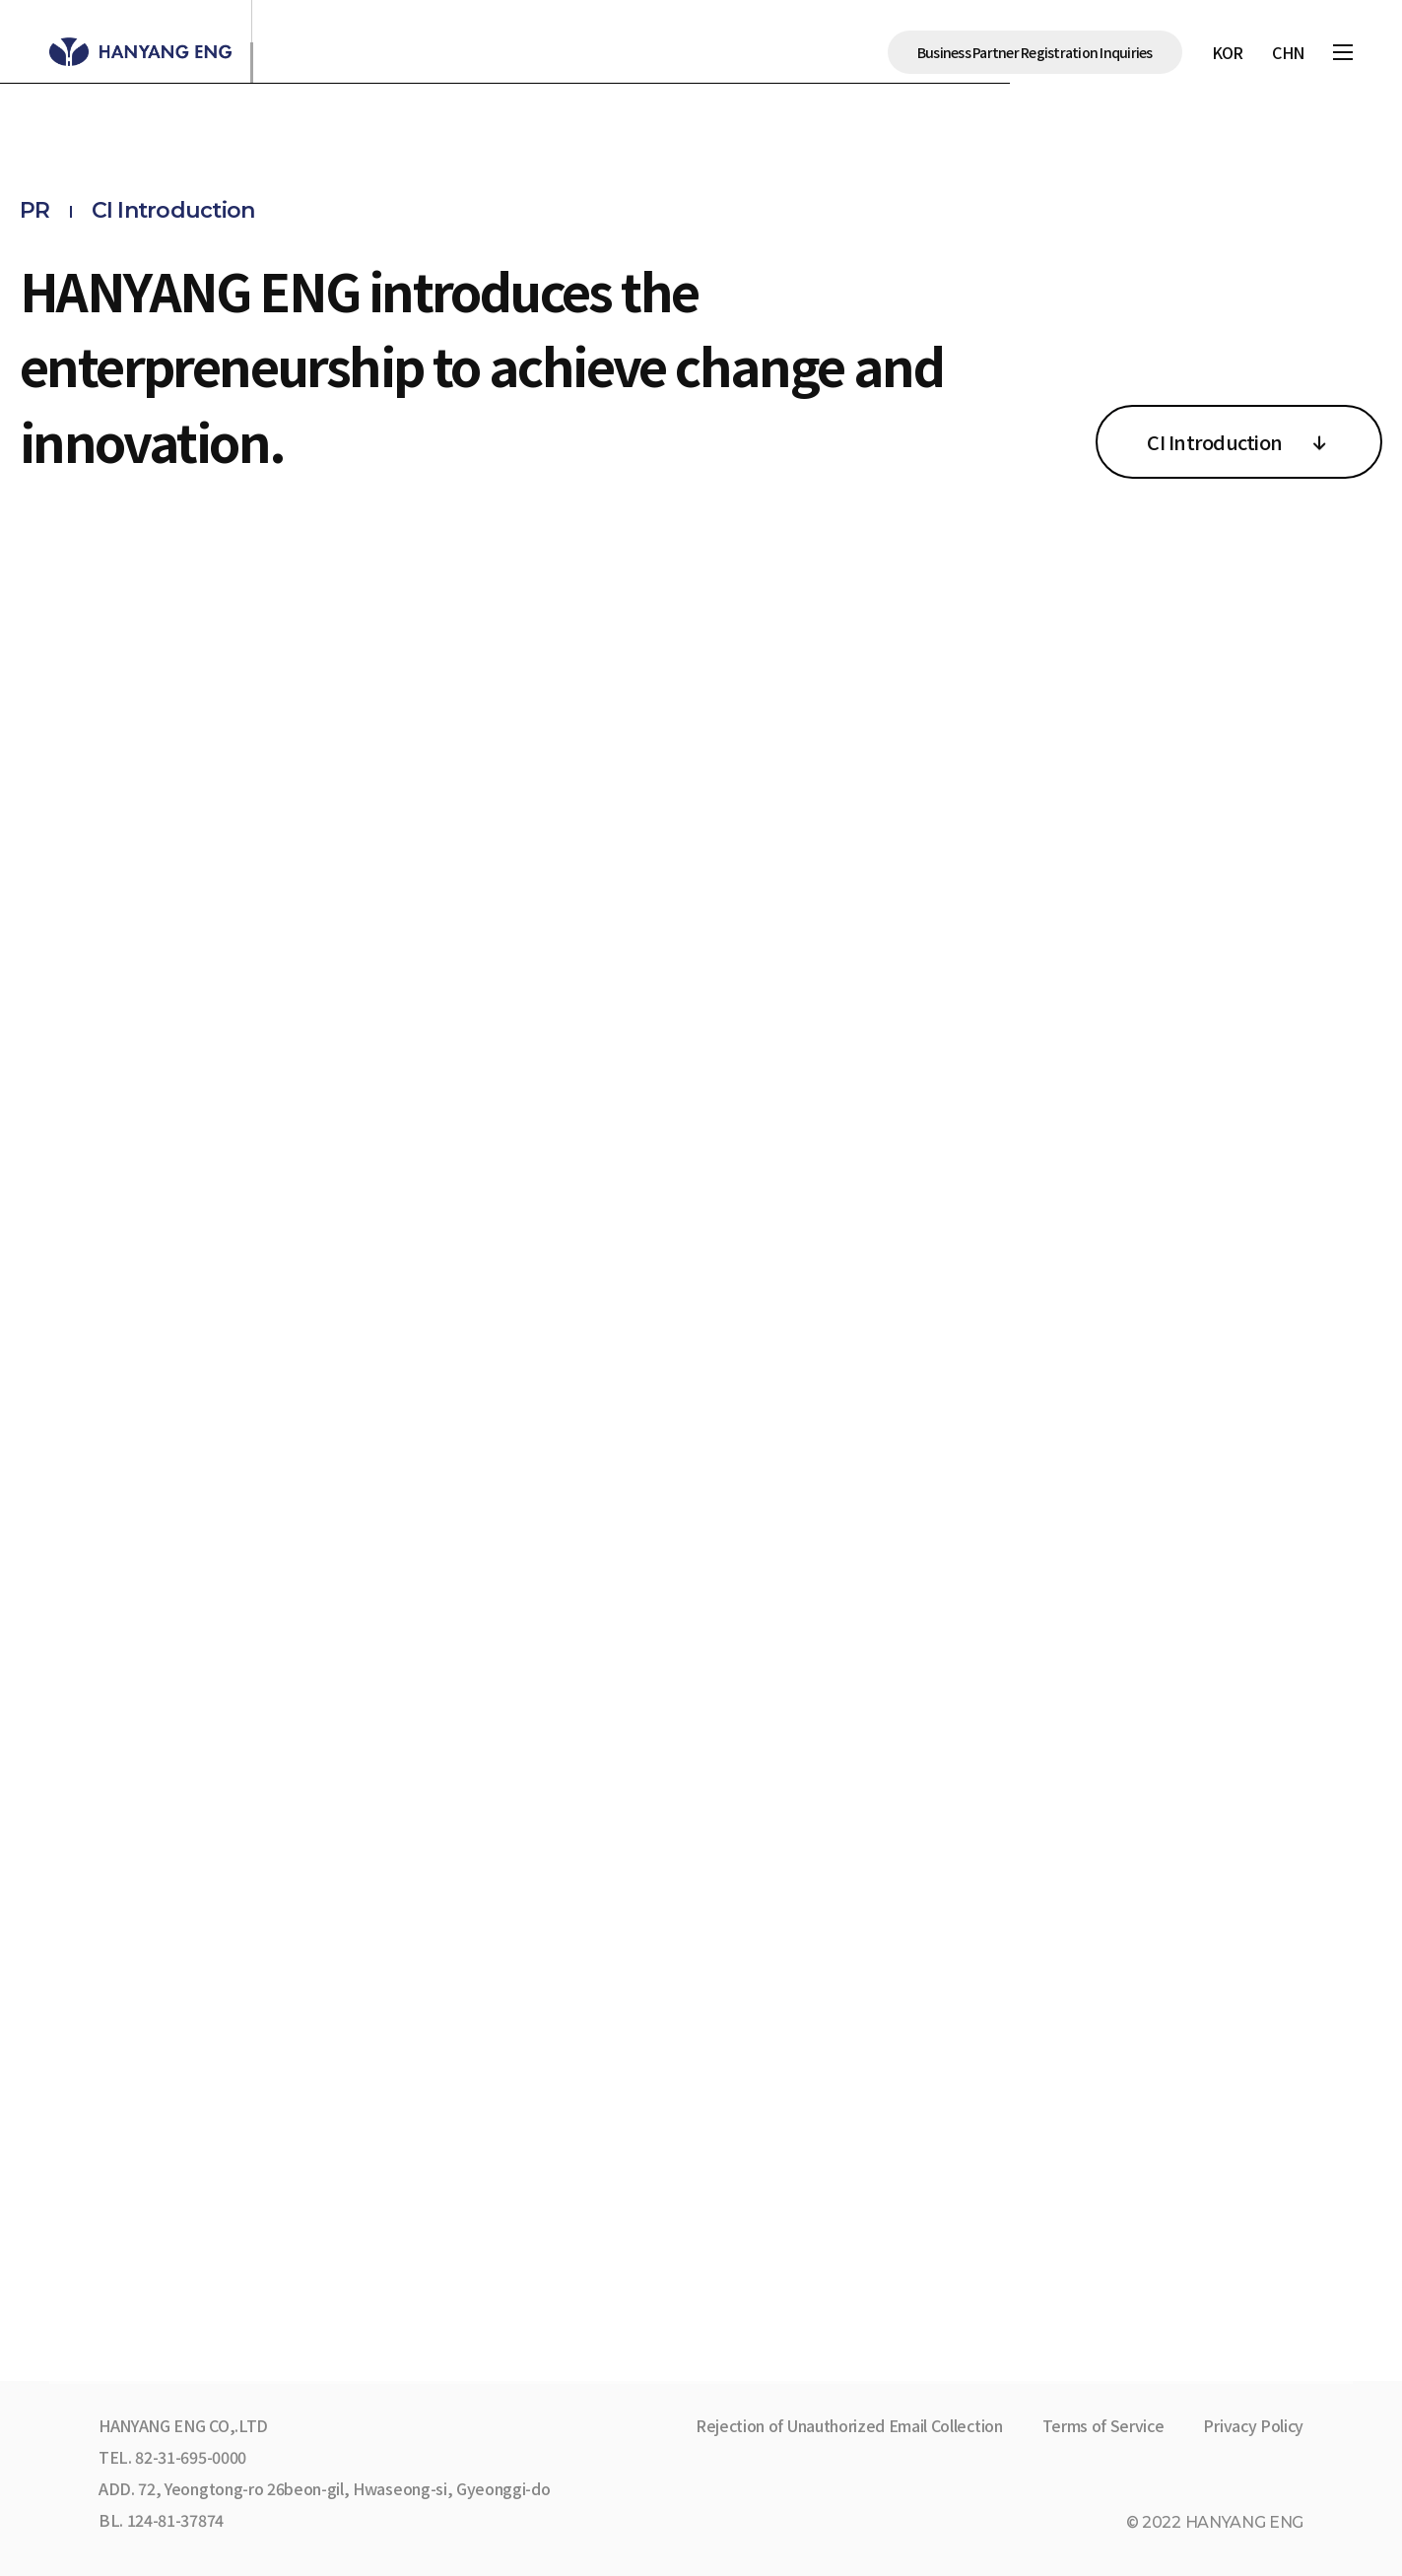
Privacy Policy (1253, 2425)
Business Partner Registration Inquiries (1035, 52)
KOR (1227, 52)
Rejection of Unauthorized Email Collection (849, 2425)
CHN (1287, 52)
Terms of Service (1103, 2425)
